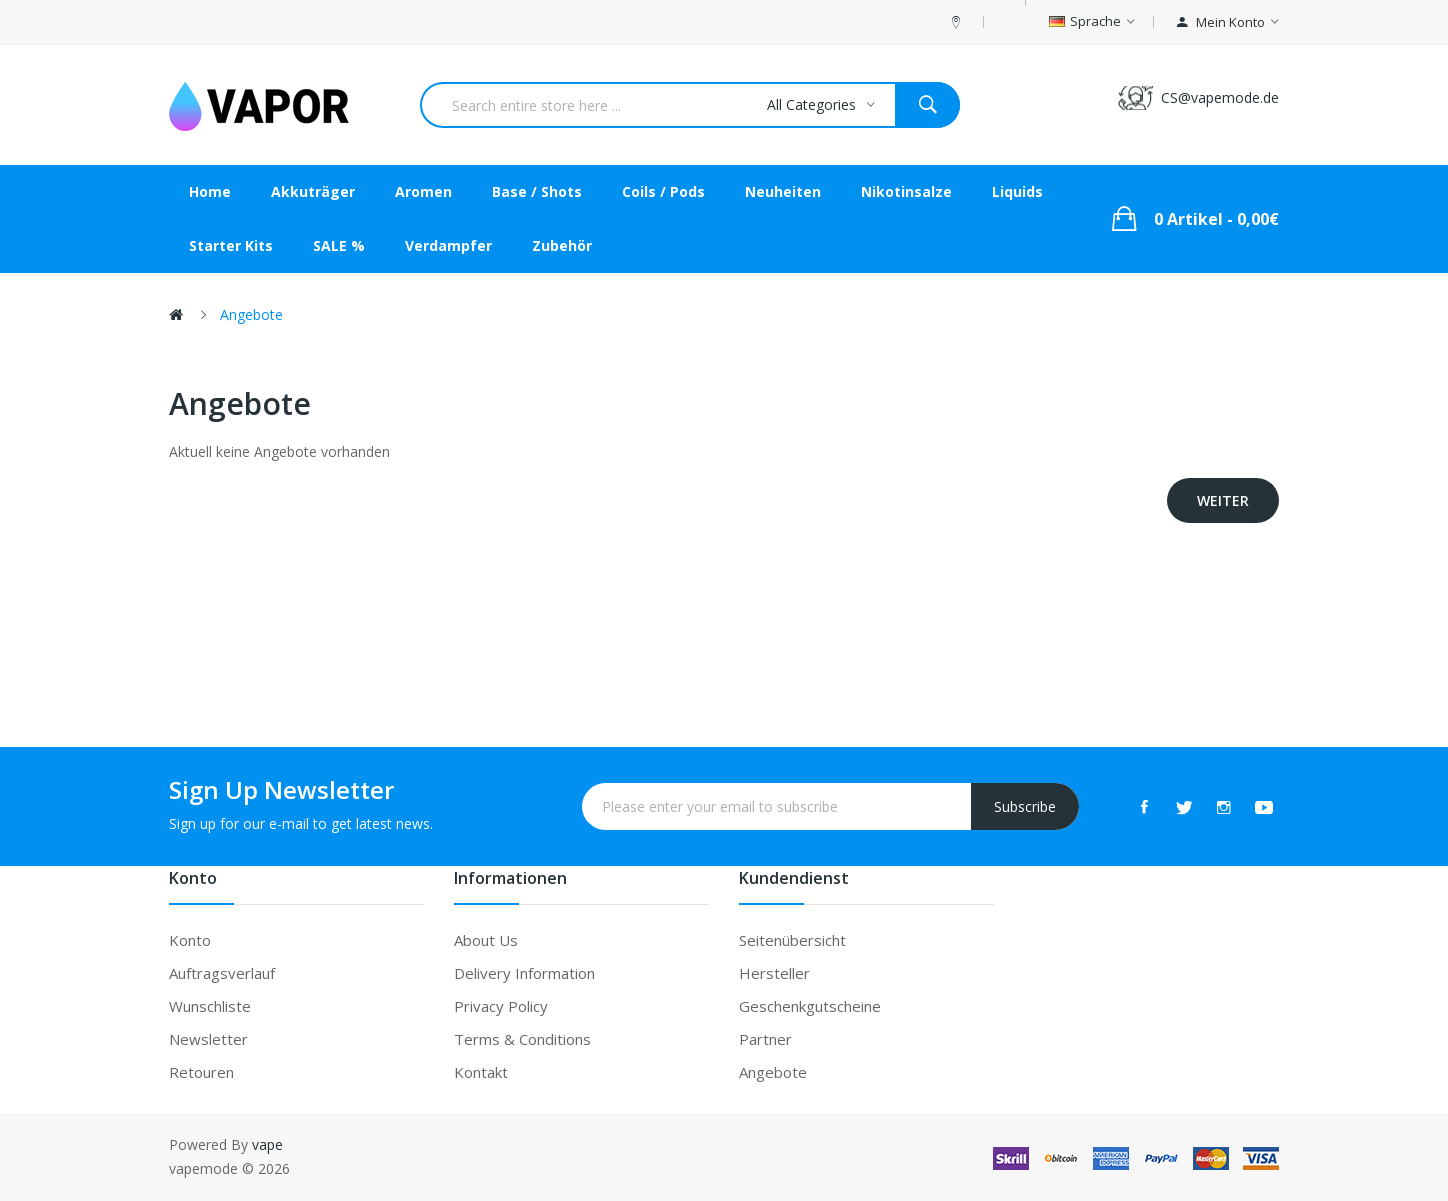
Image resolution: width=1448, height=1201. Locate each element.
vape (267, 1144)
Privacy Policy (501, 1006)
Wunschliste (210, 1006)
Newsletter (208, 1039)
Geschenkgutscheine (810, 1006)
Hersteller (774, 973)
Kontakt (481, 1072)
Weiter (1223, 500)
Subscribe (1025, 806)
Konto (190, 940)
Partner (765, 1039)
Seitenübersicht (792, 940)
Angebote (251, 314)
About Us (486, 940)
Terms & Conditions (522, 1039)
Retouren (201, 1072)
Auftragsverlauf (222, 973)
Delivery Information (524, 973)
